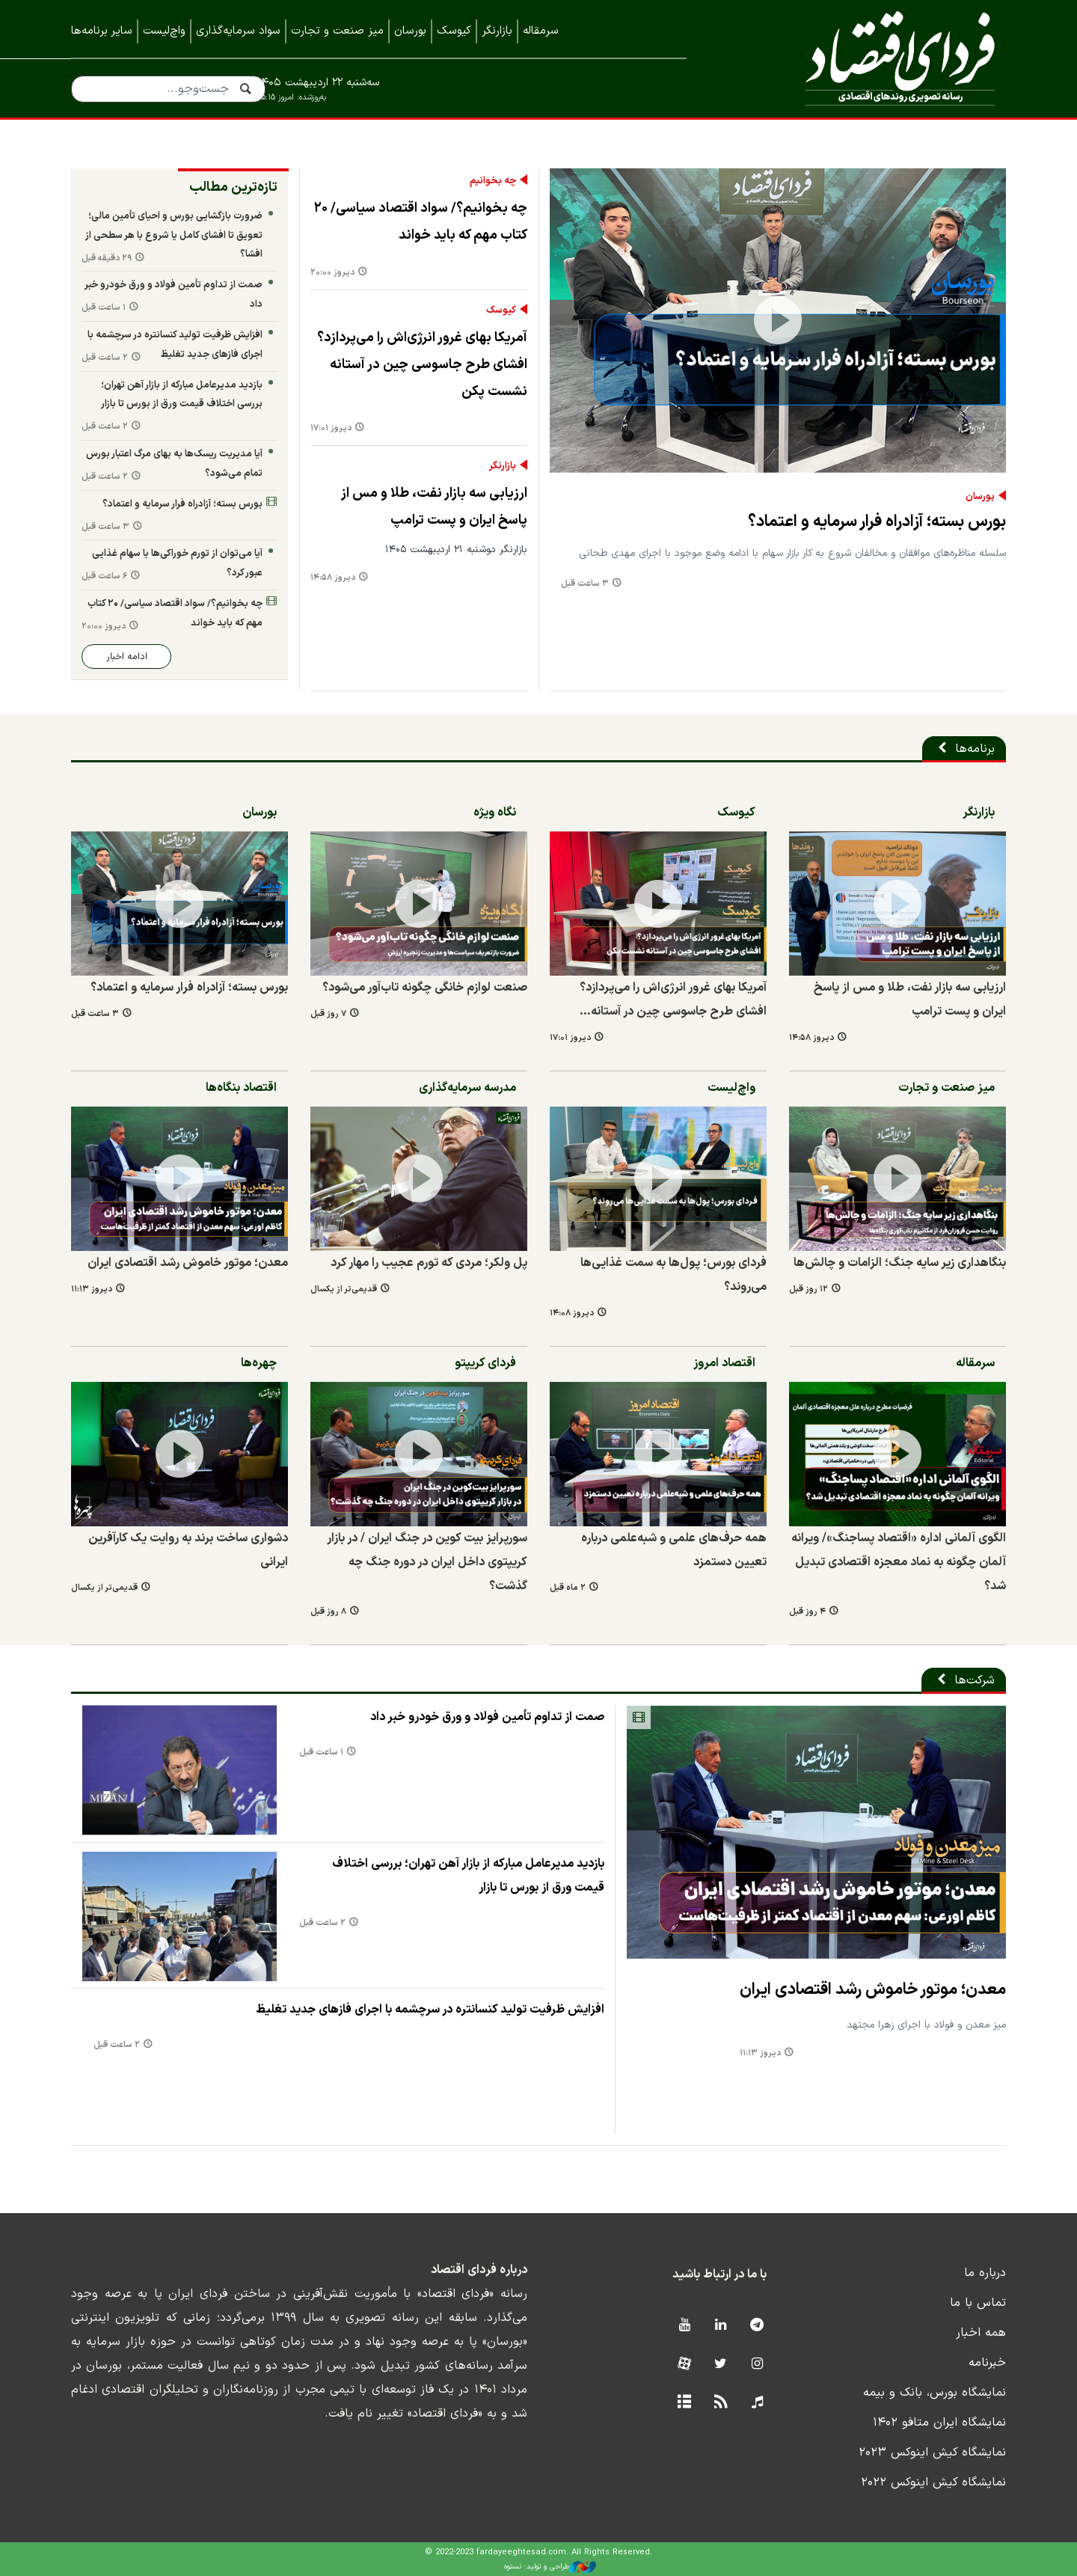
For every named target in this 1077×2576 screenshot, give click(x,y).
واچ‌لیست (164, 31)
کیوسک (454, 31)
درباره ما (985, 2273)
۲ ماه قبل (568, 1588)
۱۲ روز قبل (808, 1289)
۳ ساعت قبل (585, 584)
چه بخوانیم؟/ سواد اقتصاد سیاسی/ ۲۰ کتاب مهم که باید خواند (420, 221)
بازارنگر (497, 31)
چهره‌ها (259, 1363)
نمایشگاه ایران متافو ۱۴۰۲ (939, 2423)
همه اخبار (981, 2333)
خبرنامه (987, 2363)
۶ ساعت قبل (104, 576)
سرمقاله (541, 31)
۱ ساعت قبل (104, 308)
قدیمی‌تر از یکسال (343, 1289)
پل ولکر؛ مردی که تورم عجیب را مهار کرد (429, 1263)
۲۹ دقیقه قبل (107, 258)
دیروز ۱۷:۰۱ (331, 428)
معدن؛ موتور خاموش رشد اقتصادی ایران (188, 1263)
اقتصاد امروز (724, 1363)
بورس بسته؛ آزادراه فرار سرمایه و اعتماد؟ (877, 522)
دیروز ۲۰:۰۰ (332, 272)
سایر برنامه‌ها (101, 31)
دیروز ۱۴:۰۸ (572, 1313)
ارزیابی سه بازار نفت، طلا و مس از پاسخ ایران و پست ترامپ (434, 506)
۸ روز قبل (328, 1612)
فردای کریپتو (485, 1363)
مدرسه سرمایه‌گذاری (467, 1088)
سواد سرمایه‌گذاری (238, 31)
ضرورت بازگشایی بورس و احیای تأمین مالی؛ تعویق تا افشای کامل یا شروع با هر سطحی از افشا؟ (174, 235)
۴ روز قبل (807, 1612)
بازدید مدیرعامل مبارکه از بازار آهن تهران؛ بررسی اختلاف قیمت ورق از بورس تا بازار (182, 395)
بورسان (410, 31)
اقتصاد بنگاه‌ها (241, 1088)
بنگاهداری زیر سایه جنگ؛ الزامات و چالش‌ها (900, 1263)
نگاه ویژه (494, 813)
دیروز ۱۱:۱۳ (91, 1289)
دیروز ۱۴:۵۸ (332, 578)
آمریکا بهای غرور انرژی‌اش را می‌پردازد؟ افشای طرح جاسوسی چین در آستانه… (673, 1000)
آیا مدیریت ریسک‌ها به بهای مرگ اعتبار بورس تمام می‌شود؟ (174, 463)
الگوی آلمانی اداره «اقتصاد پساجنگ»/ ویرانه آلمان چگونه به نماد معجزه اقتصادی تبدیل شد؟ (898, 1562)
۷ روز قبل (328, 1014)
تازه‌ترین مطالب (233, 187)
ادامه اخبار (126, 656)
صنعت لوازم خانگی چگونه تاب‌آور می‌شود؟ (424, 988)
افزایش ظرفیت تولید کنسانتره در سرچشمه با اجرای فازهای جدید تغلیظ (175, 344)
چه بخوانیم (493, 181)
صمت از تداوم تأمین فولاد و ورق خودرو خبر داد (174, 294)
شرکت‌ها (974, 1680)
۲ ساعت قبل (105, 358)
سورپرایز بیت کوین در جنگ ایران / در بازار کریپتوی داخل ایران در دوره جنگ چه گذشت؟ (427, 1562)
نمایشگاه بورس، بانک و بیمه (934, 2393)
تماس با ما (978, 2303)
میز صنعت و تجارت (337, 31)
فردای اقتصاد (867, 58)
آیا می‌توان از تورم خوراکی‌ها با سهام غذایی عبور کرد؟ (177, 563)
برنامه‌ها (975, 749)
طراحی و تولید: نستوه (550, 2567)
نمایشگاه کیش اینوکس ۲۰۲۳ (932, 2453)
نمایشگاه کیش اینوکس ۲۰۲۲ (933, 2482)
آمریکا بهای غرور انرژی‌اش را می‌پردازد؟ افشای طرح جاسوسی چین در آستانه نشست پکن (422, 365)
